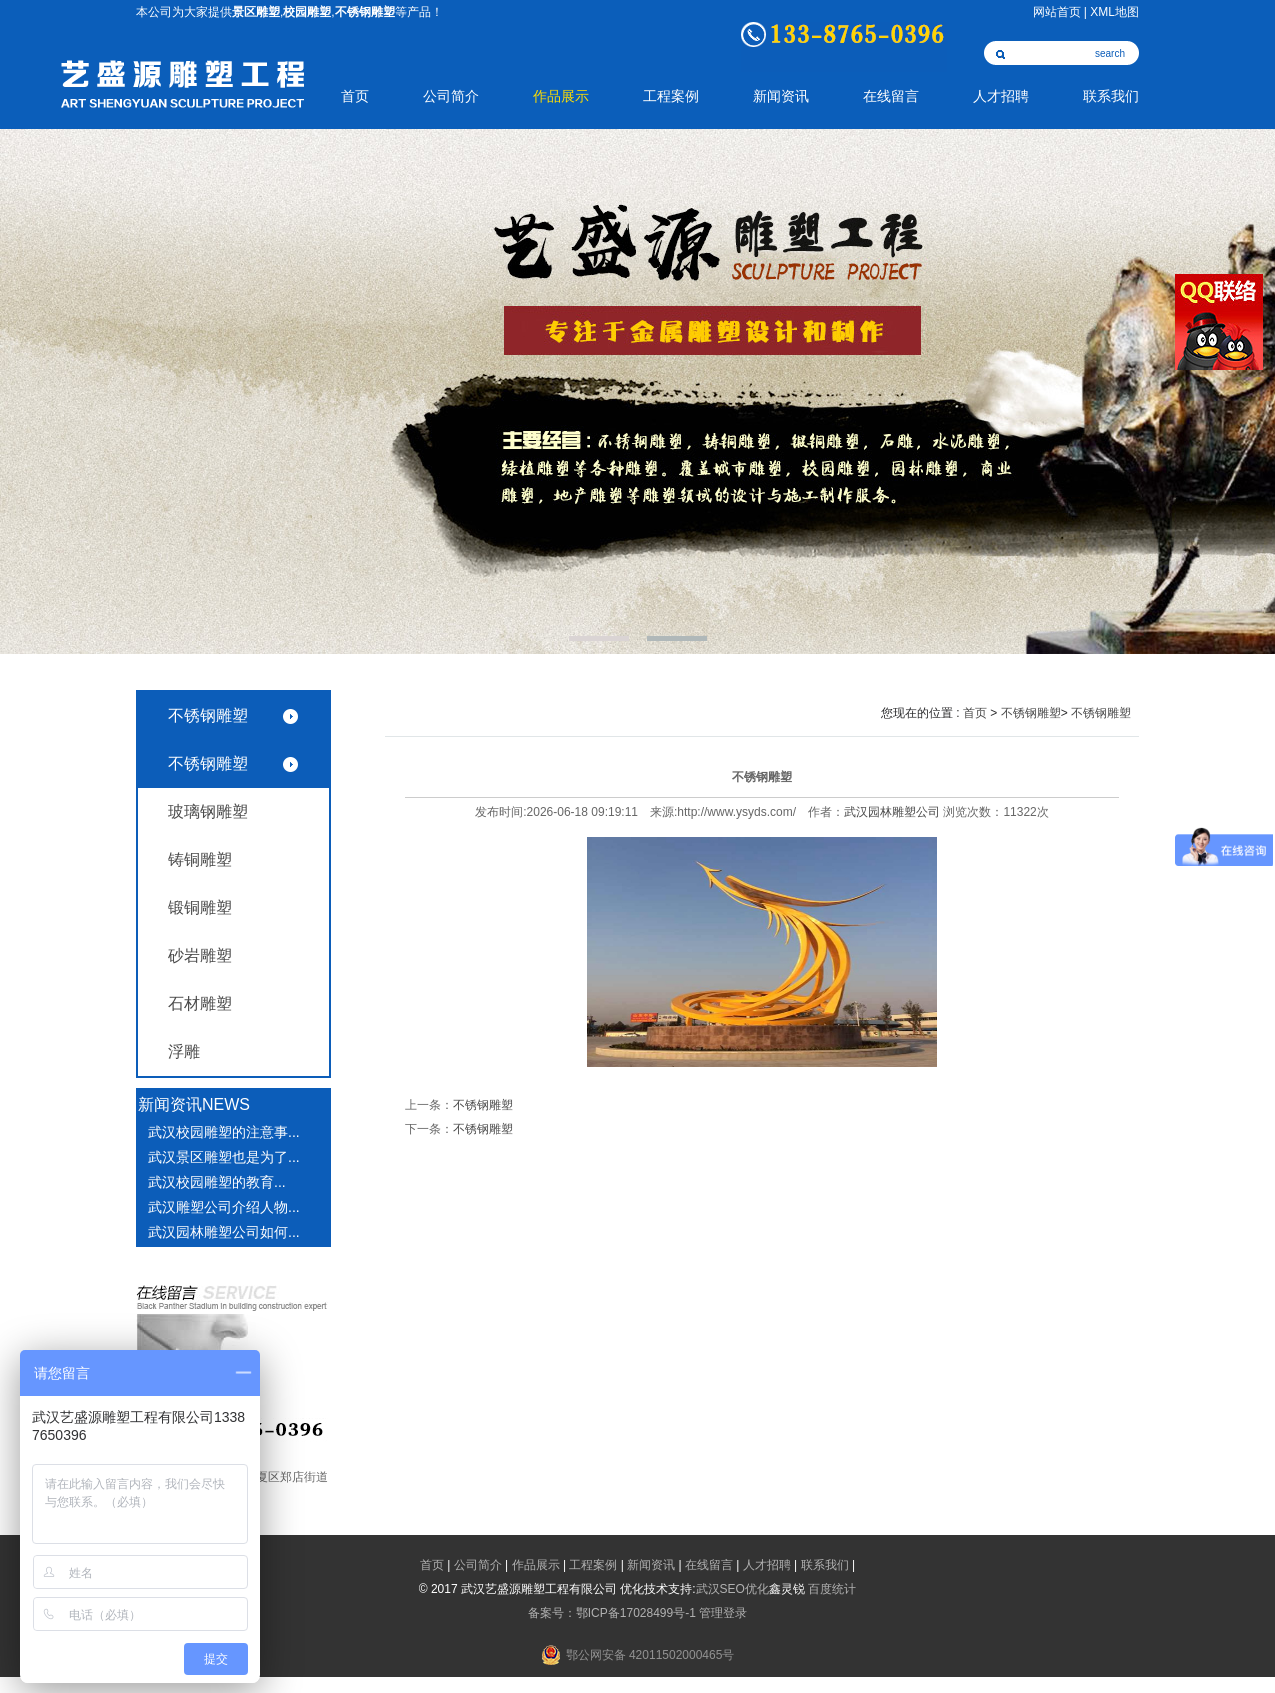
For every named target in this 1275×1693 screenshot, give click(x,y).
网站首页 (1057, 12)
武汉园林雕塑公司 (892, 812)
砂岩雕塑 (200, 955)
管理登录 (723, 1613)
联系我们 (1111, 96)
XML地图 (1114, 12)
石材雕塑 (200, 1003)
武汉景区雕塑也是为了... (224, 1157)
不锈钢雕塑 (208, 715)
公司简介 (451, 96)
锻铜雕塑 (200, 907)
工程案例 (671, 96)
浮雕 (184, 1051)
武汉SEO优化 (732, 1589)
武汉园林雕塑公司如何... (224, 1232)
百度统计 (832, 1589)
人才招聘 (1001, 96)
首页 (355, 96)
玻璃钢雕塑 (208, 811)
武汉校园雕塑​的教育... (217, 1182)
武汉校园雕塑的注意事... (224, 1132)
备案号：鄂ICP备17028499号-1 (612, 1613)
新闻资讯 (781, 96)
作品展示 (561, 96)
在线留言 (891, 96)
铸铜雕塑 (200, 859)
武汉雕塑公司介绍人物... (224, 1207)
